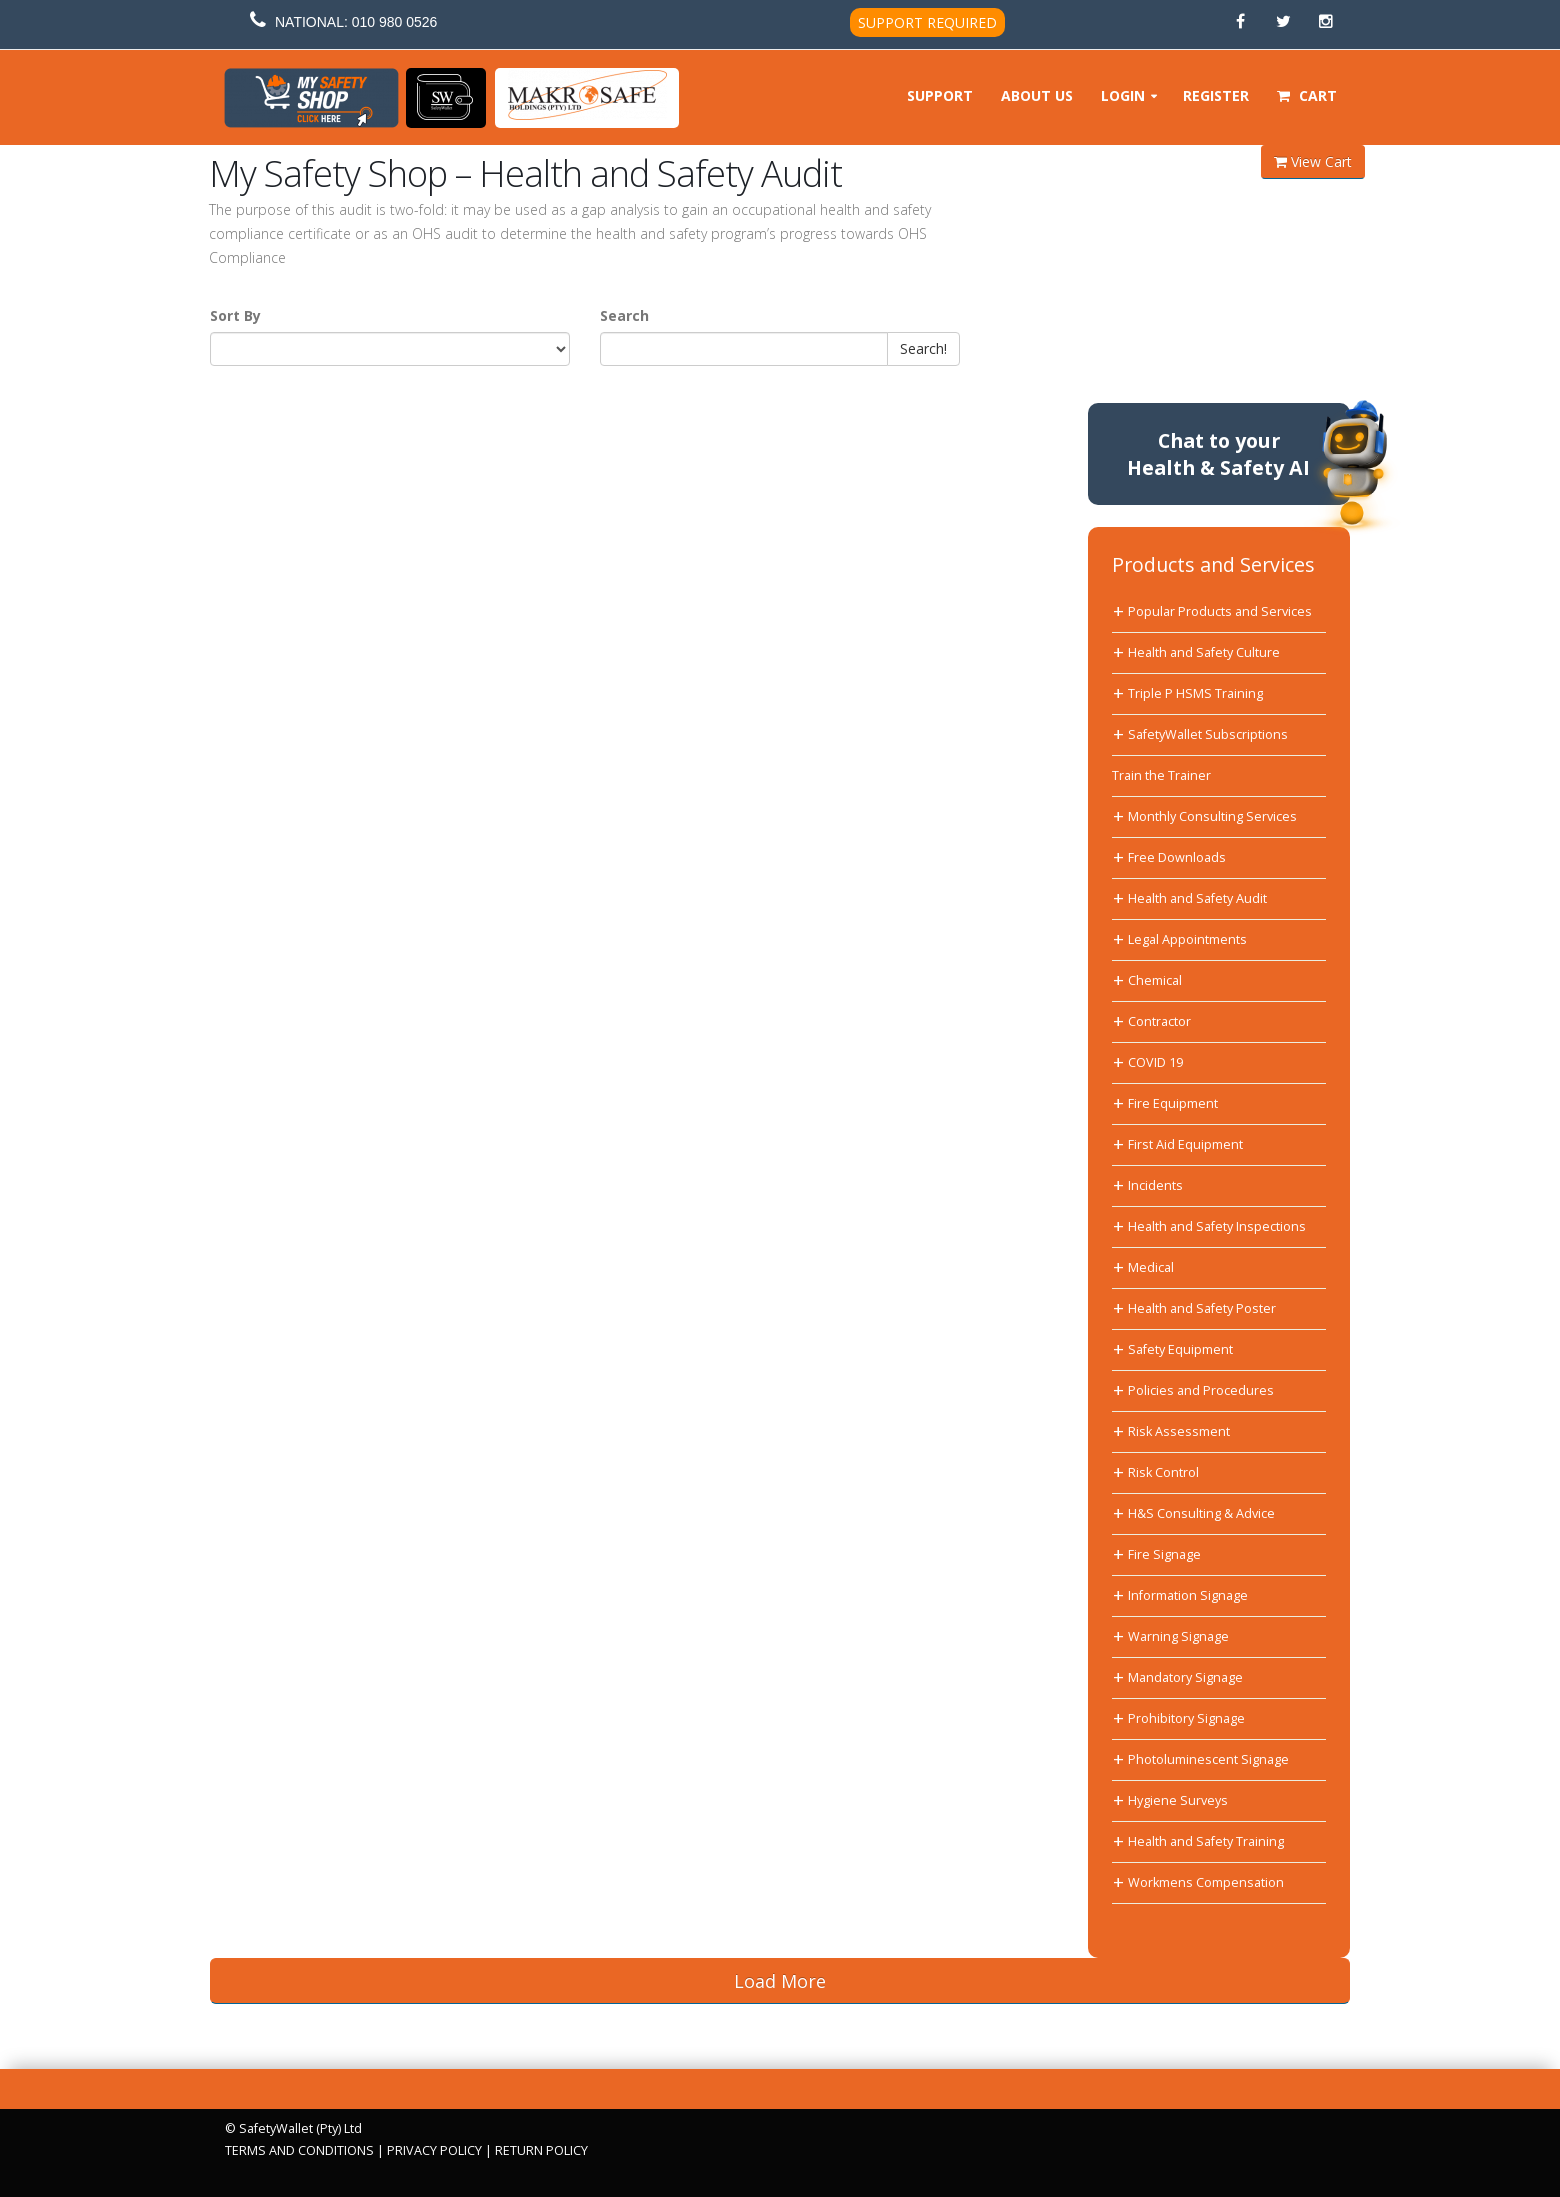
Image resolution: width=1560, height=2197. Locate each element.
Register (1216, 95)
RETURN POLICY (541, 2150)
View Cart (1313, 161)
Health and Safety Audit (1197, 898)
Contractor (1159, 1021)
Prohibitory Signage (1186, 1718)
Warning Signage (1178, 1636)
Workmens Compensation (1206, 1882)
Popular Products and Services (1220, 611)
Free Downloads (1177, 857)
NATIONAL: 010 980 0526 (356, 22)
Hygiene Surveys (1178, 1800)
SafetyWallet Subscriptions (1208, 734)
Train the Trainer (1161, 775)
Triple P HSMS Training (1195, 693)
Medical (1151, 1267)
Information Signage (1188, 1595)
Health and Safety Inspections (1217, 1226)
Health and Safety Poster (1202, 1308)
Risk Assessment (1179, 1431)
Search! (923, 348)
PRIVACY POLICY (434, 2150)
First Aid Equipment (1185, 1144)
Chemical (1155, 980)
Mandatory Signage (1185, 1677)
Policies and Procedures (1201, 1390)
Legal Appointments (1187, 939)
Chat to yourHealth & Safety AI (1218, 454)
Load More (780, 1981)
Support (940, 95)
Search (624, 315)
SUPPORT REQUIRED (927, 22)
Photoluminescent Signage (1208, 1759)
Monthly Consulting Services (1212, 816)
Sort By (235, 315)
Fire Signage (1164, 1554)
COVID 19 (1155, 1062)
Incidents (1155, 1185)
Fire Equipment (1173, 1103)
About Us (1037, 95)
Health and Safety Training (1206, 1841)
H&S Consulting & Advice (1201, 1513)
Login (1123, 95)
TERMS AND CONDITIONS (299, 2150)
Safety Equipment (1180, 1349)
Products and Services (1213, 564)
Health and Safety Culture (1204, 652)
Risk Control (1163, 1472)
